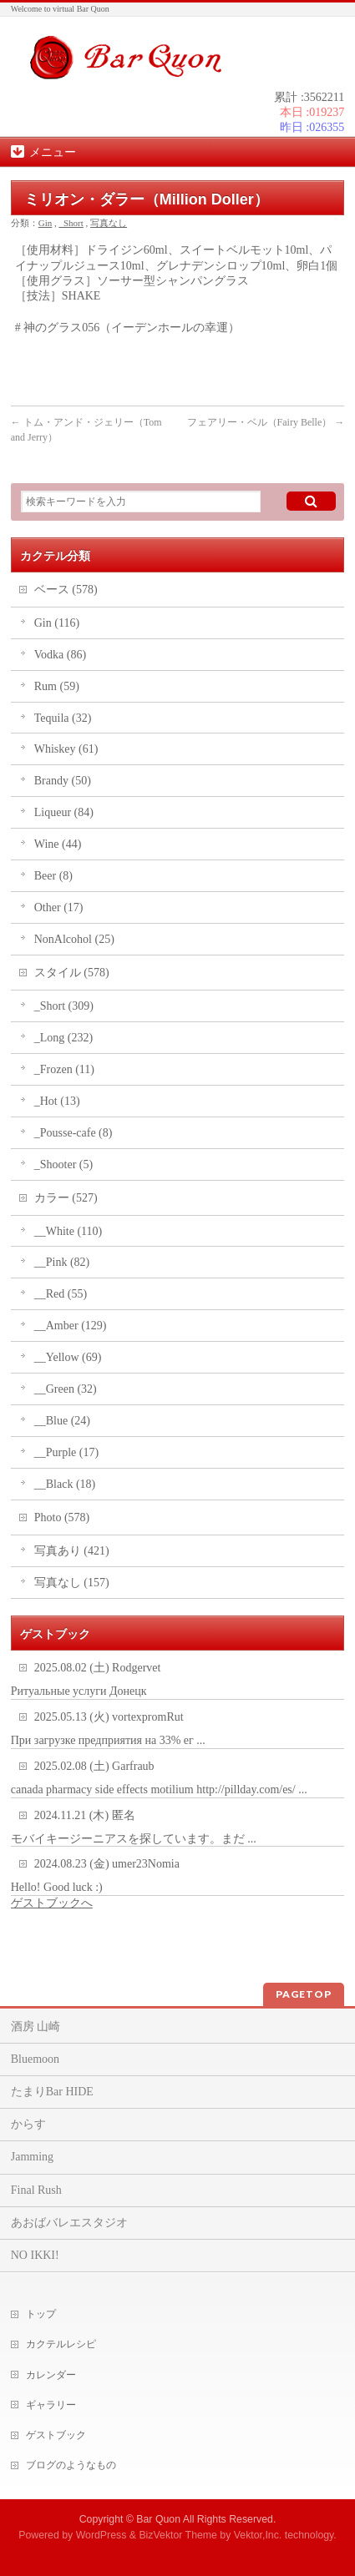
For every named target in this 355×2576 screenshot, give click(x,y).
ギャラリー (51, 2405)
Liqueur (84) (64, 812)
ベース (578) (66, 589)
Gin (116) (56, 623)
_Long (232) (63, 1037)
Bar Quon (158, 2519)
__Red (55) (60, 1294)
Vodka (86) (60, 654)
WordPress (101, 2535)
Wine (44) (58, 844)
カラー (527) (66, 1198)
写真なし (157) (71, 1582)
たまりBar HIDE (52, 2091)
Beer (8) (53, 876)
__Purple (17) (66, 1452)
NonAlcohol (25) (74, 939)
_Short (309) (64, 1006)
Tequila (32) (63, 718)
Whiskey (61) (66, 749)
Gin (45, 223)
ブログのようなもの (71, 2465)
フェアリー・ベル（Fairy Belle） (266, 422)
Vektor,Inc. (258, 2535)
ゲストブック (56, 2435)
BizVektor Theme (178, 2535)
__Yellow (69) (68, 1357)
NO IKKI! (35, 2255)
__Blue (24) (62, 1420)
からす (28, 2124)
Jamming (32, 2156)
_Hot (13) (57, 1101)
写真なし (108, 223)
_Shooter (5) (63, 1164)
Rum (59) (56, 686)
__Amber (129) (70, 1325)
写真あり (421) (71, 1551)
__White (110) (68, 1231)
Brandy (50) (62, 780)
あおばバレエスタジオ (69, 2222)
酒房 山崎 (36, 2026)
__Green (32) (65, 1389)
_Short (71, 223)
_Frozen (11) (64, 1069)
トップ (41, 2314)
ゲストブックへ (52, 1903)
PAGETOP (304, 1994)
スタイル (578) (71, 972)
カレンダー (51, 2375)
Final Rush (36, 2190)
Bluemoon (35, 2059)
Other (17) (59, 907)
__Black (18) (64, 1484)
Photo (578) (62, 1517)
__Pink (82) (62, 1262)
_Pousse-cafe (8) (73, 1133)
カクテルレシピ (61, 2344)
